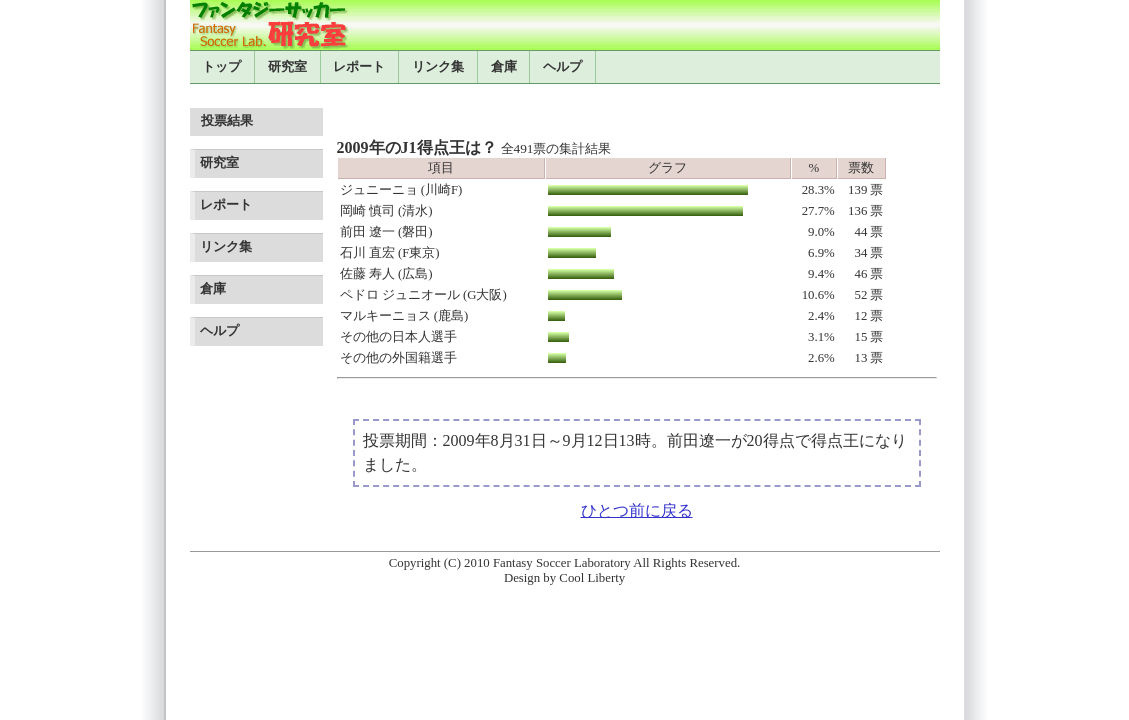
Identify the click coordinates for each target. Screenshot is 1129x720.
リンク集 (438, 67)
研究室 (287, 67)
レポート (359, 67)
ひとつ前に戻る (637, 510)
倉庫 (504, 67)
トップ (221, 67)
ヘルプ (562, 67)
